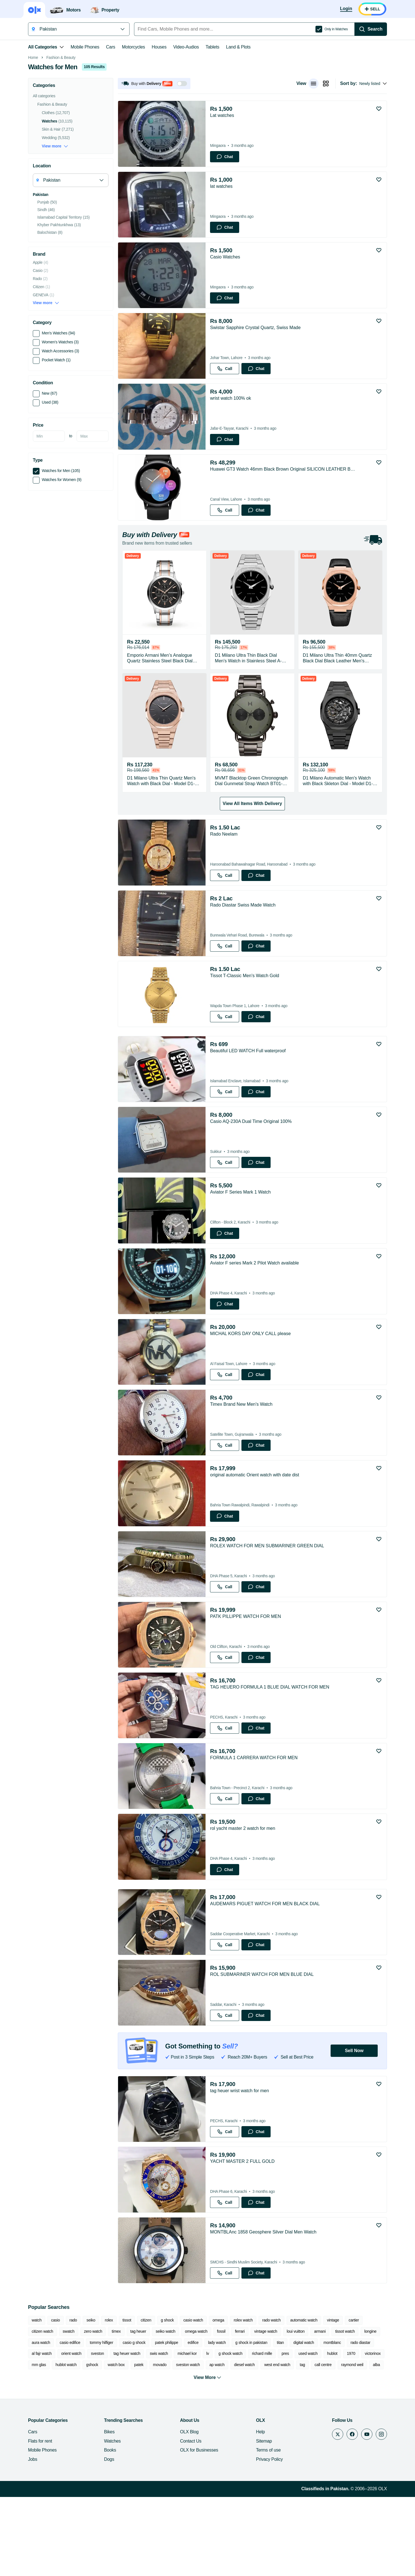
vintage (333, 2399)
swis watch (159, 2432)
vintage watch (265, 2410)
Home (33, 137)
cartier (354, 2399)
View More (208, 2456)
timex (116, 2410)
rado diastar (360, 2421)
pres (285, 2432)
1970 (351, 2432)
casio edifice (70, 2421)
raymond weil (352, 2443)
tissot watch (345, 2410)
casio (55, 2399)
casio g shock (134, 2421)
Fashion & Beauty (60, 137)
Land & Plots (238, 47)
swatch (69, 2410)
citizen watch (42, 2410)
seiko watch (165, 2410)
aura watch (41, 2421)
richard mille (262, 2432)
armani (320, 2410)
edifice (193, 2421)
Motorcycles (133, 47)
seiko (90, 2399)
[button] (154, 162)
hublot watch (66, 2443)
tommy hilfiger (101, 2421)
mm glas (39, 2443)
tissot (127, 2399)
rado (73, 2399)
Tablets (212, 47)
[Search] (370, 29)
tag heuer (138, 2410)
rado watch (271, 2399)
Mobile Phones (85, 47)
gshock (92, 2443)
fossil (221, 2410)
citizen (146, 2399)
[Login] (346, 9)
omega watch (196, 2410)
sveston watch (188, 2443)
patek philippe (166, 2421)
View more (55, 225)
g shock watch (230, 2432)
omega (218, 2399)
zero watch (93, 2410)
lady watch (217, 2421)
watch (37, 2399)
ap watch (217, 2443)
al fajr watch (42, 2432)
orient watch (71, 2432)
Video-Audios (186, 47)
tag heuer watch (127, 2432)
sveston (97, 2432)
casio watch (193, 2399)
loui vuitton (296, 2410)
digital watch (303, 2421)
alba (376, 2443)
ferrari (240, 2410)
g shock (167, 2399)
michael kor (187, 2432)
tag (302, 2443)
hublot (332, 2432)
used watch (307, 2432)
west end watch (277, 2443)
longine (370, 2410)
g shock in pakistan (251, 2421)
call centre (323, 2443)
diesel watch (244, 2443)
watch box (116, 2443)
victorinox (373, 2432)
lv (207, 2432)
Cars (110, 47)
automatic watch (303, 2399)
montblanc (332, 2421)
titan (280, 2421)
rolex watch (243, 2399)
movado (160, 2443)
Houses (159, 47)
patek (139, 2443)
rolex (109, 2399)
